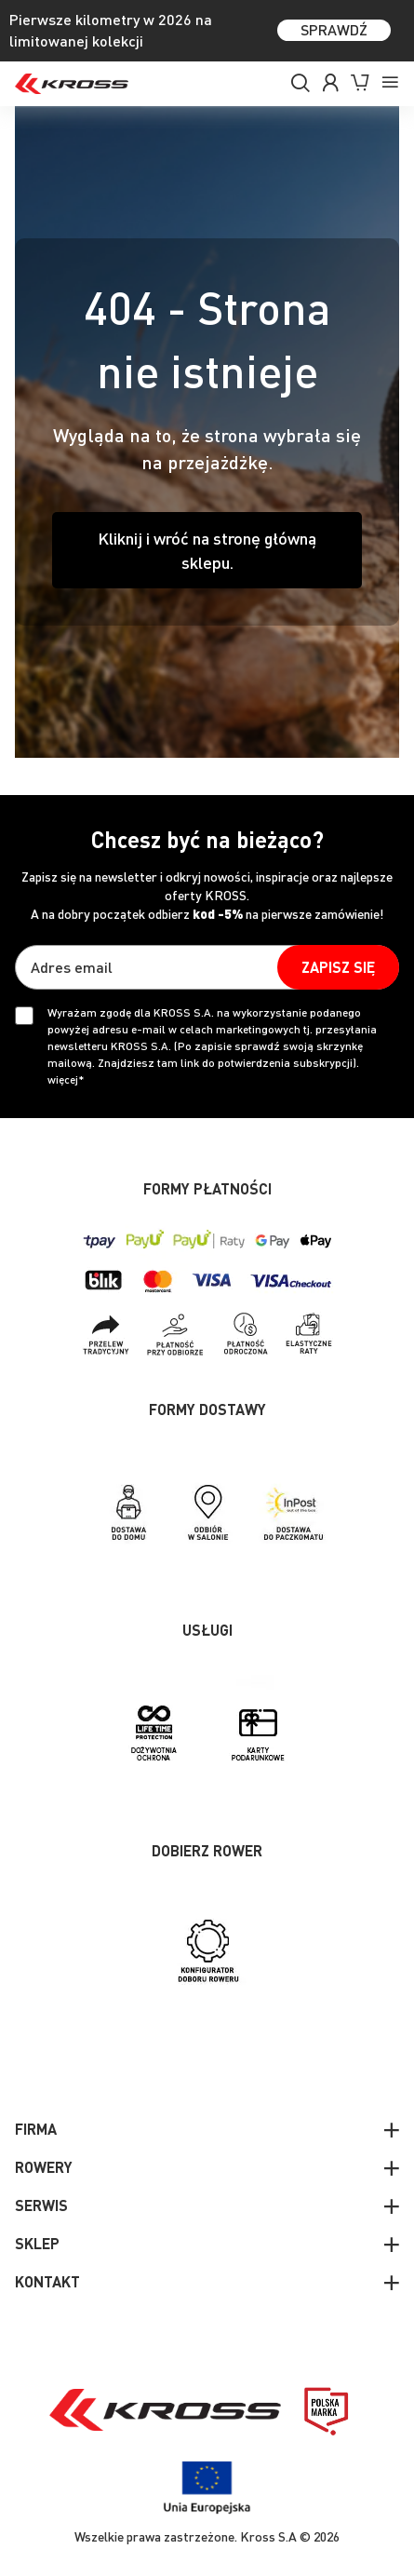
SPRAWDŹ (333, 29)
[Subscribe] (338, 967)
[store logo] (71, 84)
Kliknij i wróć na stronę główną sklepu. (207, 550)
